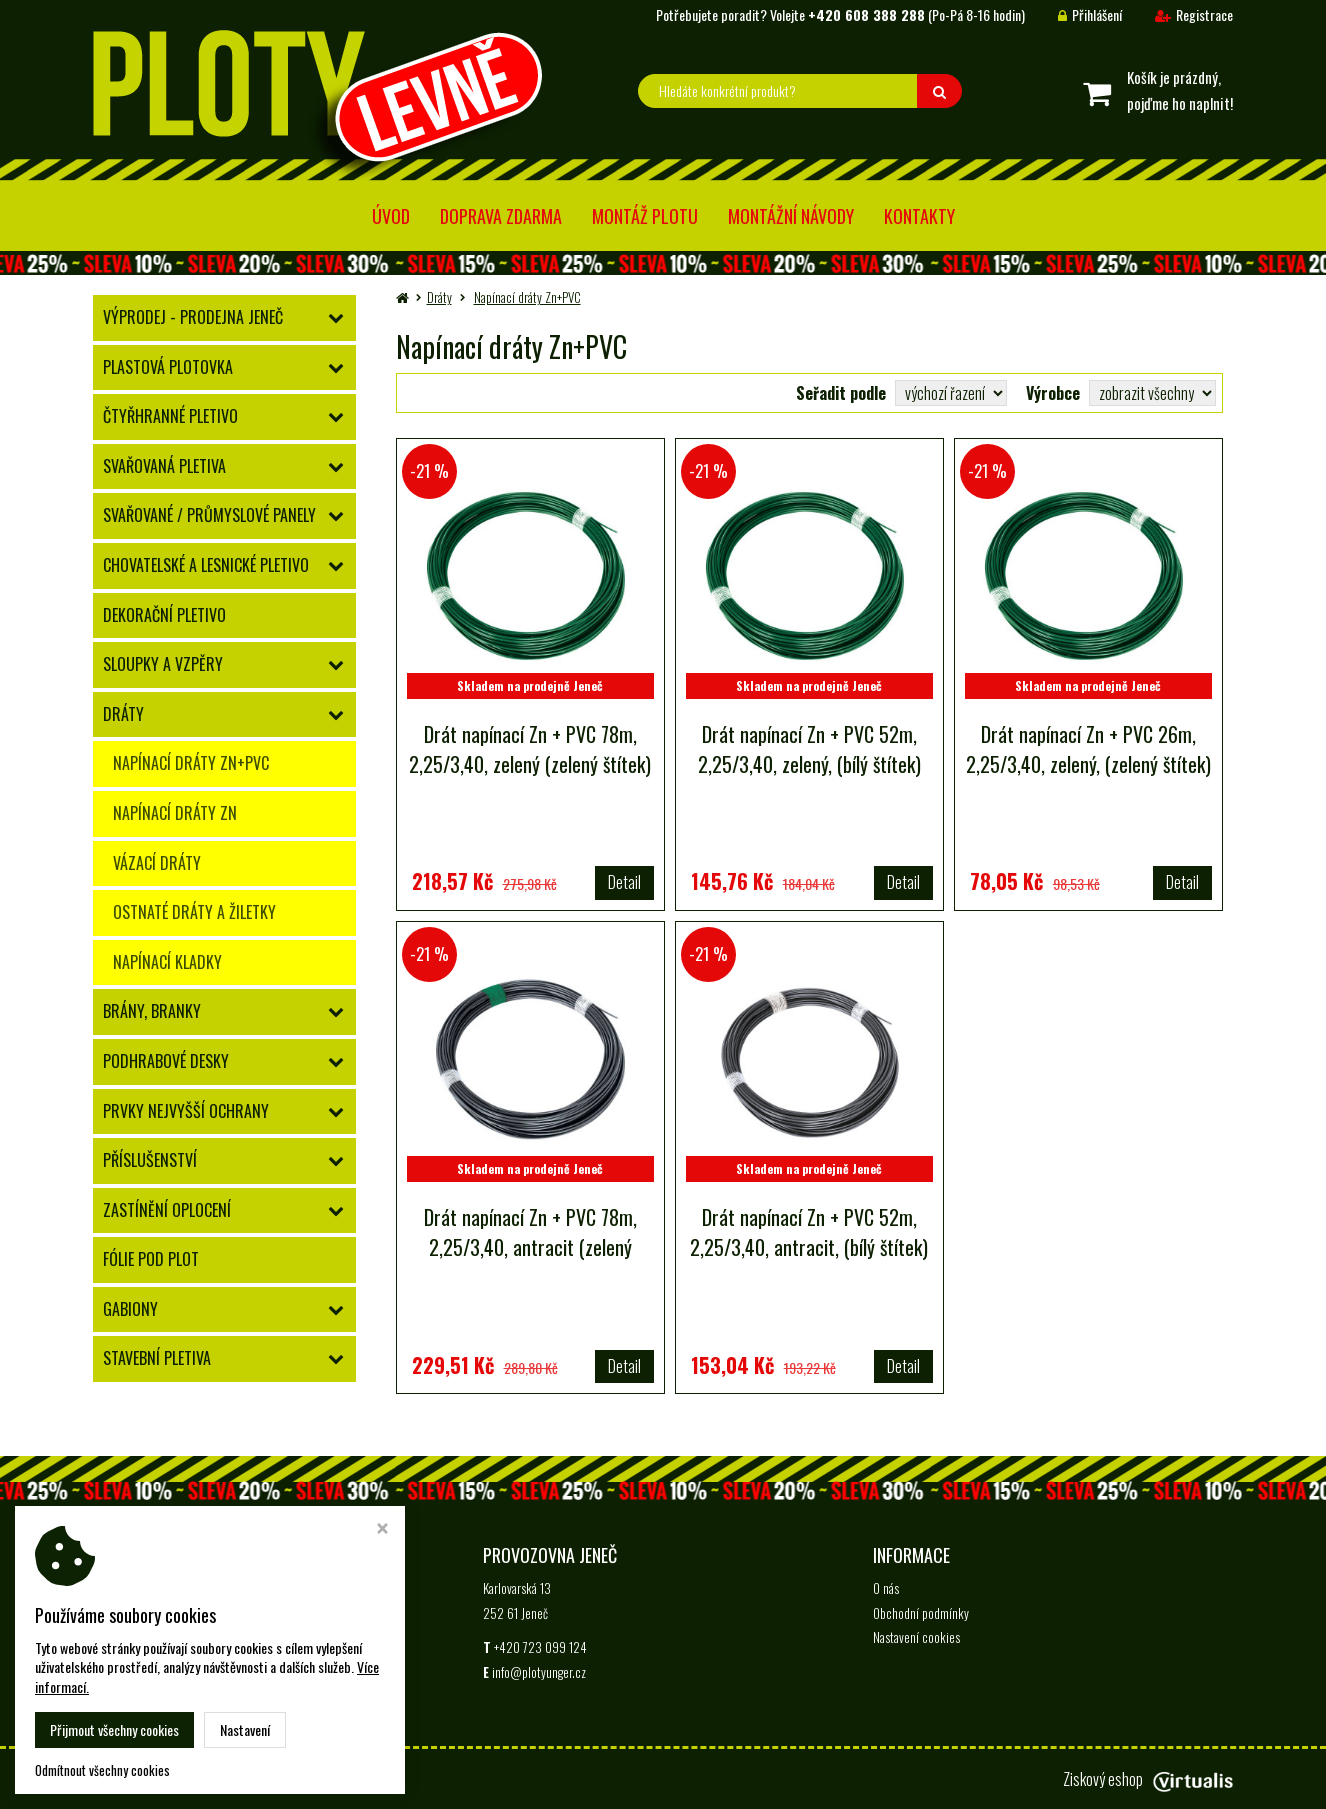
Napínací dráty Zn (175, 813)
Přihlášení (1075, 14)
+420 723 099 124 (150, 1637)
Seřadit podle (841, 393)
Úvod (391, 216)
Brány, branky (152, 1011)
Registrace (1179, 14)
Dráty (123, 714)
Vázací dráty (157, 863)
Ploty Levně (240, 1779)
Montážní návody (791, 216)
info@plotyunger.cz (256, 1637)
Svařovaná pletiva (164, 466)
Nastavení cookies (916, 1637)
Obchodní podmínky (921, 1613)
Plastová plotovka (168, 367)
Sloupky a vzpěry (163, 664)
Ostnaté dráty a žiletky (194, 912)
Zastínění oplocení (167, 1210)
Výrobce (1053, 393)
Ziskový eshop (1148, 1779)
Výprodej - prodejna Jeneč (193, 317)
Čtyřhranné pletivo (170, 416)
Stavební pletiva (157, 1358)
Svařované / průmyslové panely (209, 515)
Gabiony (130, 1309)
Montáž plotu (645, 216)
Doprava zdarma (501, 216)
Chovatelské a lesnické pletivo (206, 565)
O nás (886, 1588)
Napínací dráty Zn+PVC (191, 763)
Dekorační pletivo (164, 615)
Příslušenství (150, 1160)
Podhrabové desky (166, 1061)
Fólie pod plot (151, 1259)
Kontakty (919, 216)
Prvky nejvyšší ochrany (186, 1111)
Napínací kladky (167, 962)
